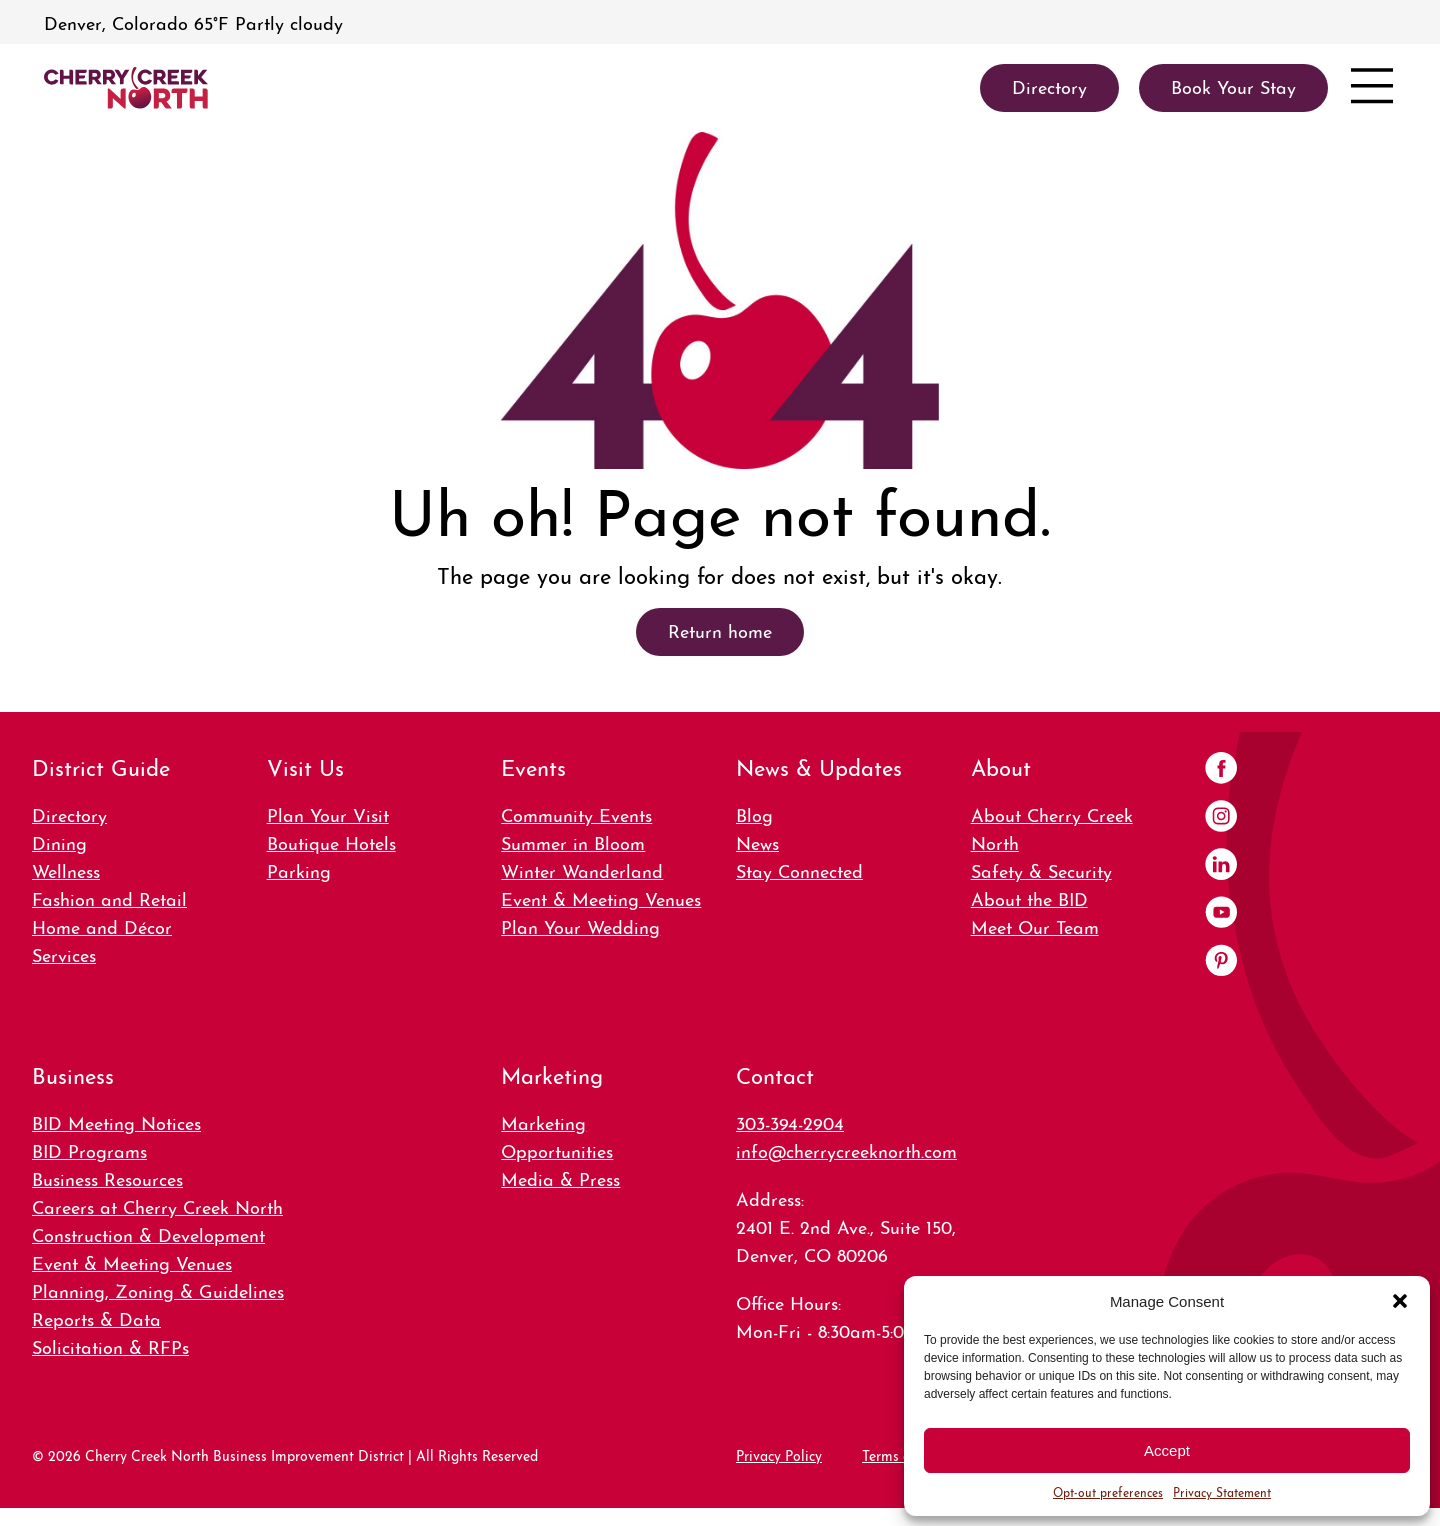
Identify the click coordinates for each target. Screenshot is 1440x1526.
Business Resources (107, 1177)
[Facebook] (1221, 770)
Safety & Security (1041, 869)
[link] (126, 88)
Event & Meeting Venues (601, 897)
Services (64, 953)
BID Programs (89, 1149)
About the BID (1029, 897)
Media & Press (560, 1177)
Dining (59, 841)
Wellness (66, 869)
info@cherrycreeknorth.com (846, 1149)
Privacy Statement (1222, 1491)
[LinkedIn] (1221, 866)
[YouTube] (1221, 914)
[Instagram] (1221, 818)
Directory (69, 813)
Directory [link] (1049, 85)
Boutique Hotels (331, 841)
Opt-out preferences (1108, 1491)
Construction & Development (148, 1233)
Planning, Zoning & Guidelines (158, 1289)
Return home (720, 629)
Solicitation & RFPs (110, 1345)
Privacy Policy (779, 1454)
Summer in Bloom (573, 841)
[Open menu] (1372, 88)
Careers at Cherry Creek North (157, 1205)
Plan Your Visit (328, 813)
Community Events (576, 813)
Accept (1167, 1450)
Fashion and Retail (109, 897)
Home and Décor (102, 925)
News (757, 841)
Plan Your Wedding (580, 925)
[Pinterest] (1221, 962)
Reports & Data (96, 1317)
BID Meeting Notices (116, 1121)
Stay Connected (799, 869)
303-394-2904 (790, 1121)
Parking (299, 869)
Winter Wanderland (582, 869)
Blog (754, 813)
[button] (1400, 1301)
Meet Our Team (1035, 925)
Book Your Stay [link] (1233, 85)
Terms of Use (902, 1454)
